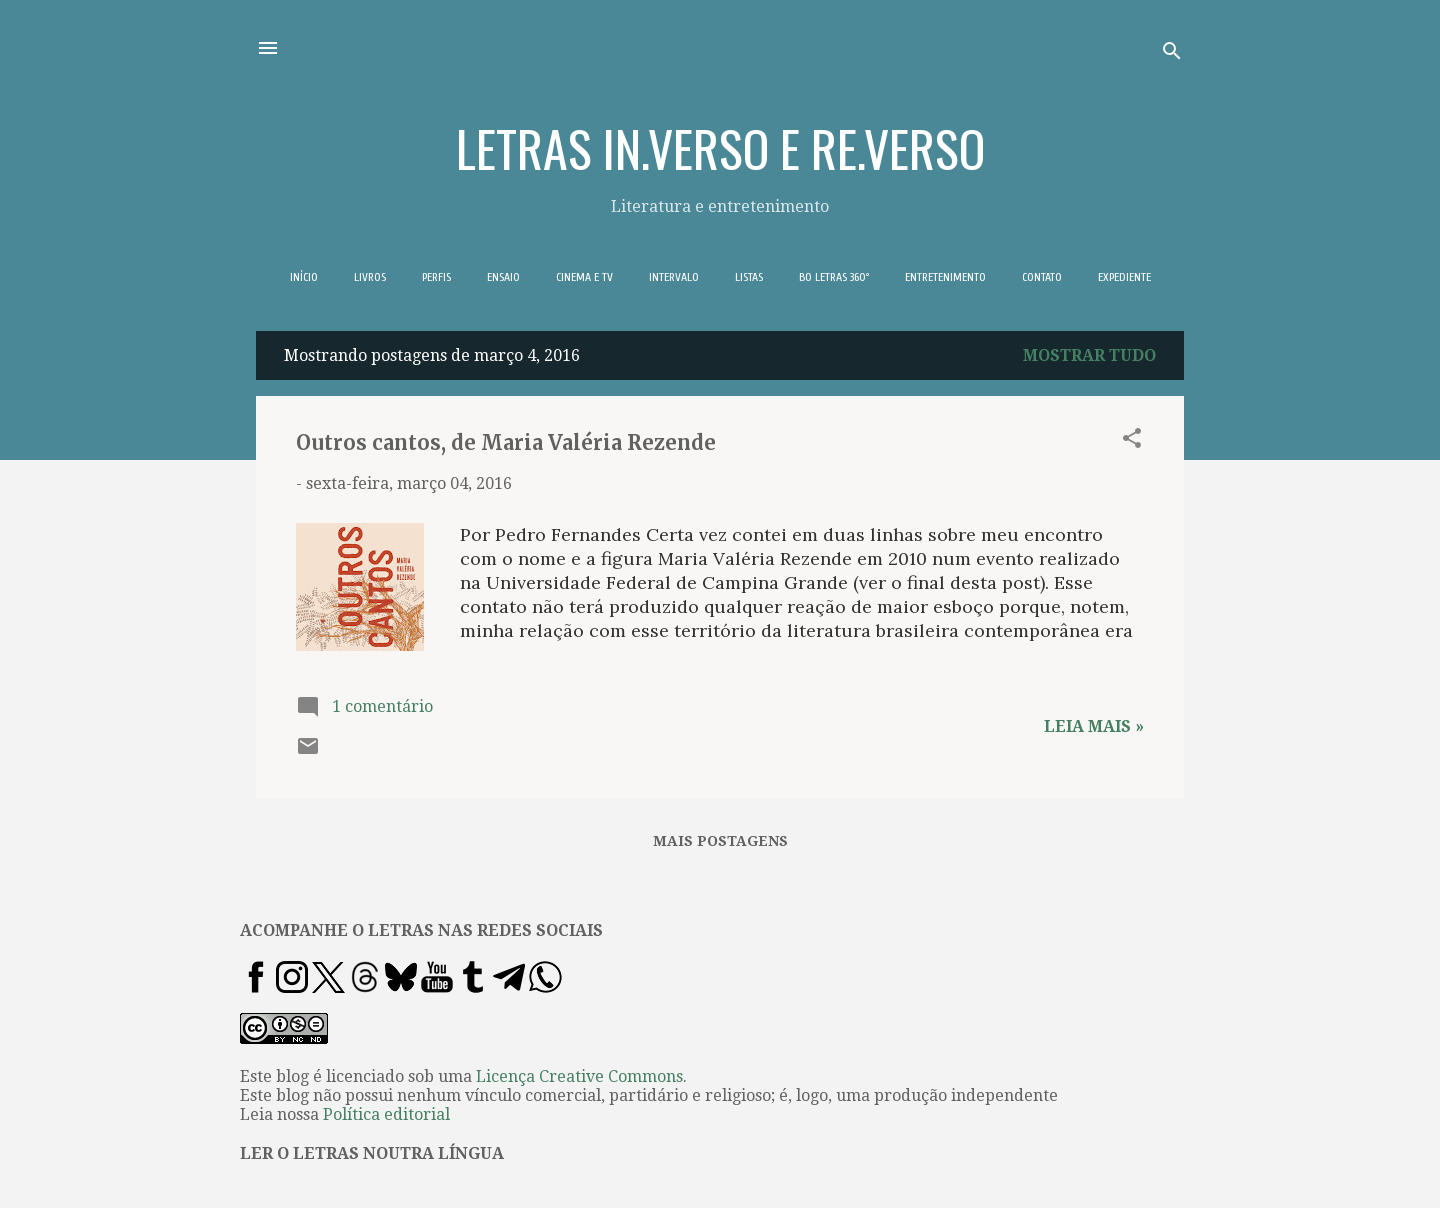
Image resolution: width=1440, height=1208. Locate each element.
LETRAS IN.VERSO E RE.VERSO (720, 147)
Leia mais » (1094, 726)
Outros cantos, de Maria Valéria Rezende (506, 442)
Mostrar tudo (1089, 355)
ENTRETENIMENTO (945, 277)
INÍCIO (304, 277)
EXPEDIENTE (1124, 277)
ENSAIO (503, 277)
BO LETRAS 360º (834, 277)
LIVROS (370, 277)
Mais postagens (720, 841)
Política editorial (386, 1114)
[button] (1132, 441)
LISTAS (749, 277)
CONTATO (1042, 277)
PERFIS (436, 277)
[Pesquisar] (1172, 54)
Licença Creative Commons (579, 1076)
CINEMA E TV (584, 277)
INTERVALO (674, 277)
